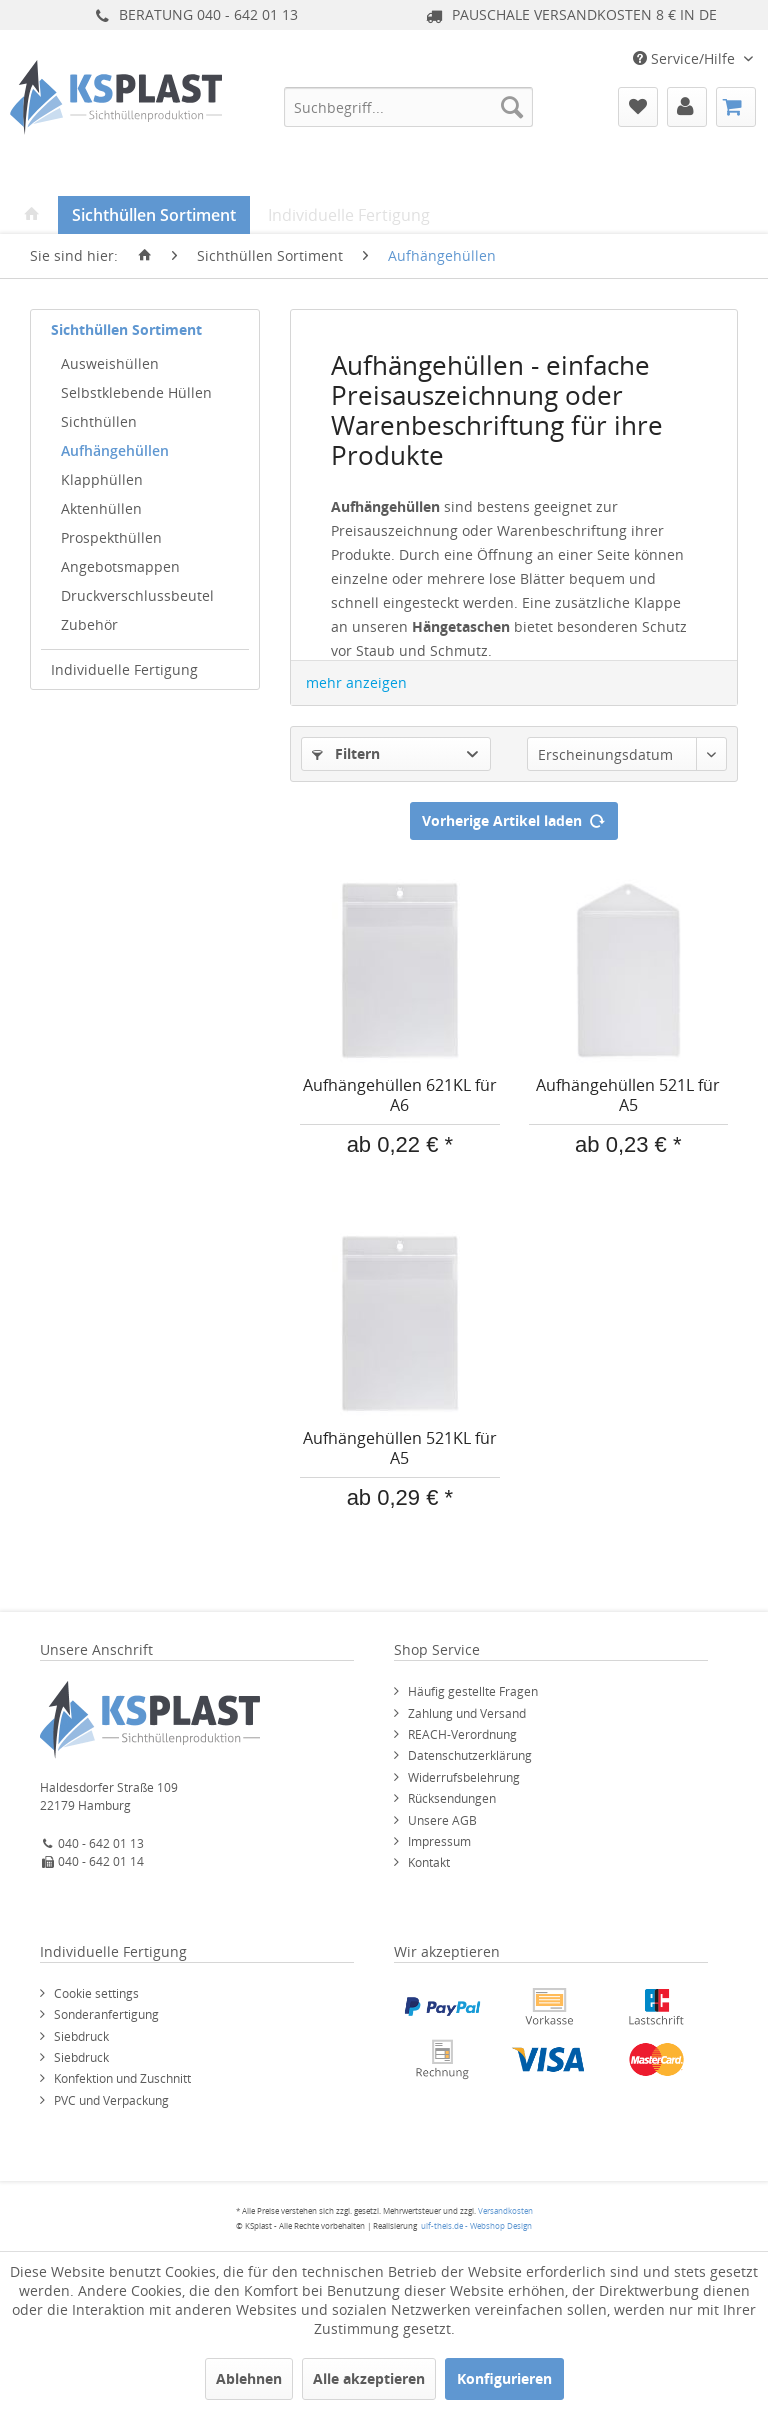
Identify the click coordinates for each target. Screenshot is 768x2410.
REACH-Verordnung (462, 1734)
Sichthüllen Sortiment (126, 329)
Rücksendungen (452, 1798)
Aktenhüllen (101, 508)
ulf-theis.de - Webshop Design (476, 2225)
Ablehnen (249, 2378)
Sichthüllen (99, 421)
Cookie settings (96, 1993)
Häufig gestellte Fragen (473, 1691)
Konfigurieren (504, 2378)
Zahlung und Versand (467, 1713)
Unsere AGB (442, 1820)
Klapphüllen (102, 479)
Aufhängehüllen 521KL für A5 (400, 1448)
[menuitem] (409, 107)
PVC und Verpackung (111, 2100)
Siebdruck (81, 2036)
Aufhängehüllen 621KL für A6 (400, 1095)
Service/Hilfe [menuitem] (686, 58)
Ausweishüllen (110, 363)
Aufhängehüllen (115, 450)
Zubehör (89, 624)
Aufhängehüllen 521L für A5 (628, 1095)
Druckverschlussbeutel (137, 595)
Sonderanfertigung (106, 2014)
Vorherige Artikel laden (514, 817)
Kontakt (429, 1862)
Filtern (346, 753)
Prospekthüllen (111, 537)
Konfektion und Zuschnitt (122, 2078)
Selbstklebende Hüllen (136, 392)
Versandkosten (505, 2210)
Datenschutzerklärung (470, 1755)
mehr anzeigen (356, 682)
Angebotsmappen (120, 566)
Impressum (439, 1841)
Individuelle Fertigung (124, 669)
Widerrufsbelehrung (464, 1777)
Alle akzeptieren (369, 2378)
